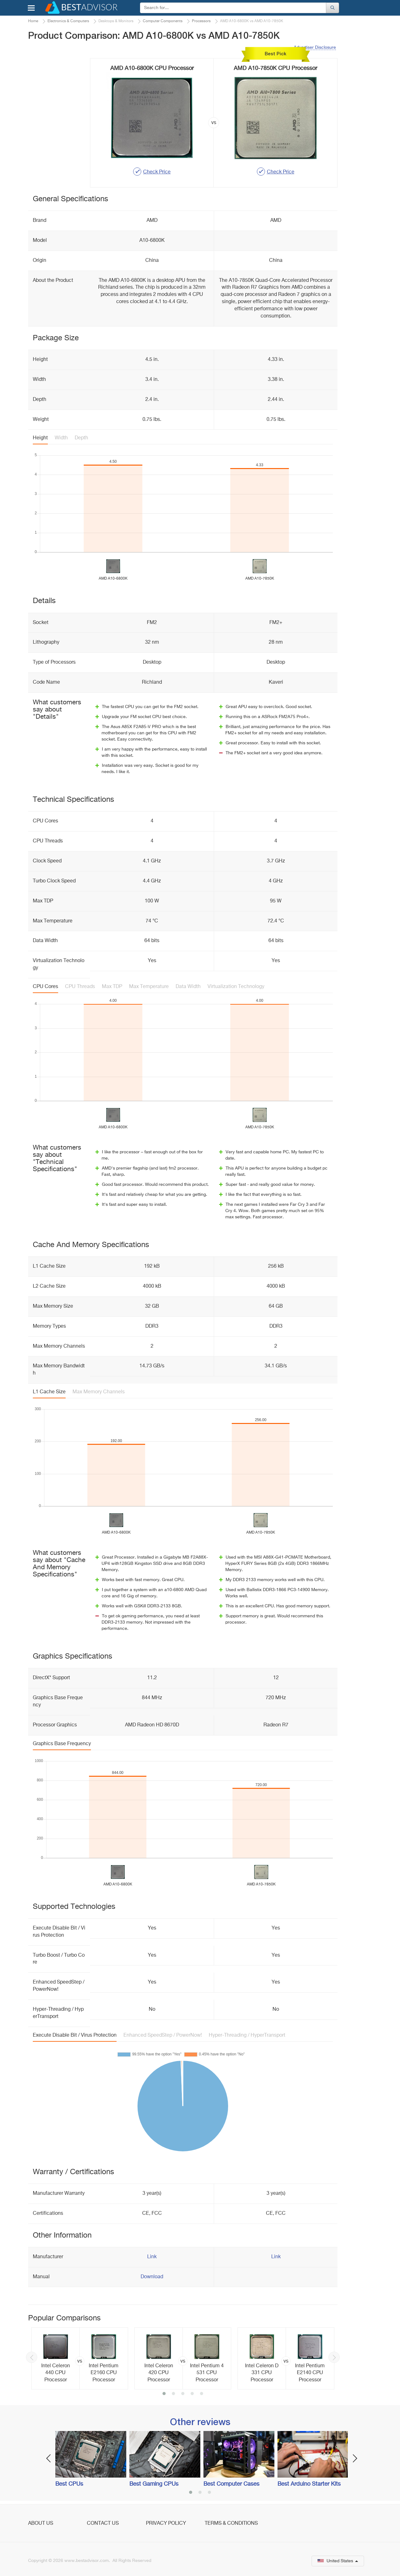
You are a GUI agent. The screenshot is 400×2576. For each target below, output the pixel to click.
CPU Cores (45, 986)
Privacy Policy (166, 2523)
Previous (31, 2357)
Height (40, 438)
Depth (81, 438)
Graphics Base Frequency (62, 1743)
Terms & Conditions (231, 2523)
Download (152, 2276)
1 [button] (164, 2394)
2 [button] (173, 2394)
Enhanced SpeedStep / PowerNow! (162, 2035)
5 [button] (201, 2394)
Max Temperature (149, 986)
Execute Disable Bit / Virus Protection (75, 2035)
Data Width (188, 986)
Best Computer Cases (231, 2484)
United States (338, 2561)
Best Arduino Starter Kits (309, 2484)
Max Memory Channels (98, 1392)
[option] (79, 2358)
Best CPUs (69, 2484)
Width (61, 438)
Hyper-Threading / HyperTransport (247, 2035)
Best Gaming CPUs (153, 2484)
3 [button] (183, 2394)
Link (152, 2256)
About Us (40, 2523)
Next (334, 2357)
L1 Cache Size (49, 1392)
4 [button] (192, 2394)
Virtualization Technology (236, 986)
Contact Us (103, 2523)
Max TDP (112, 986)
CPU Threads (80, 986)
